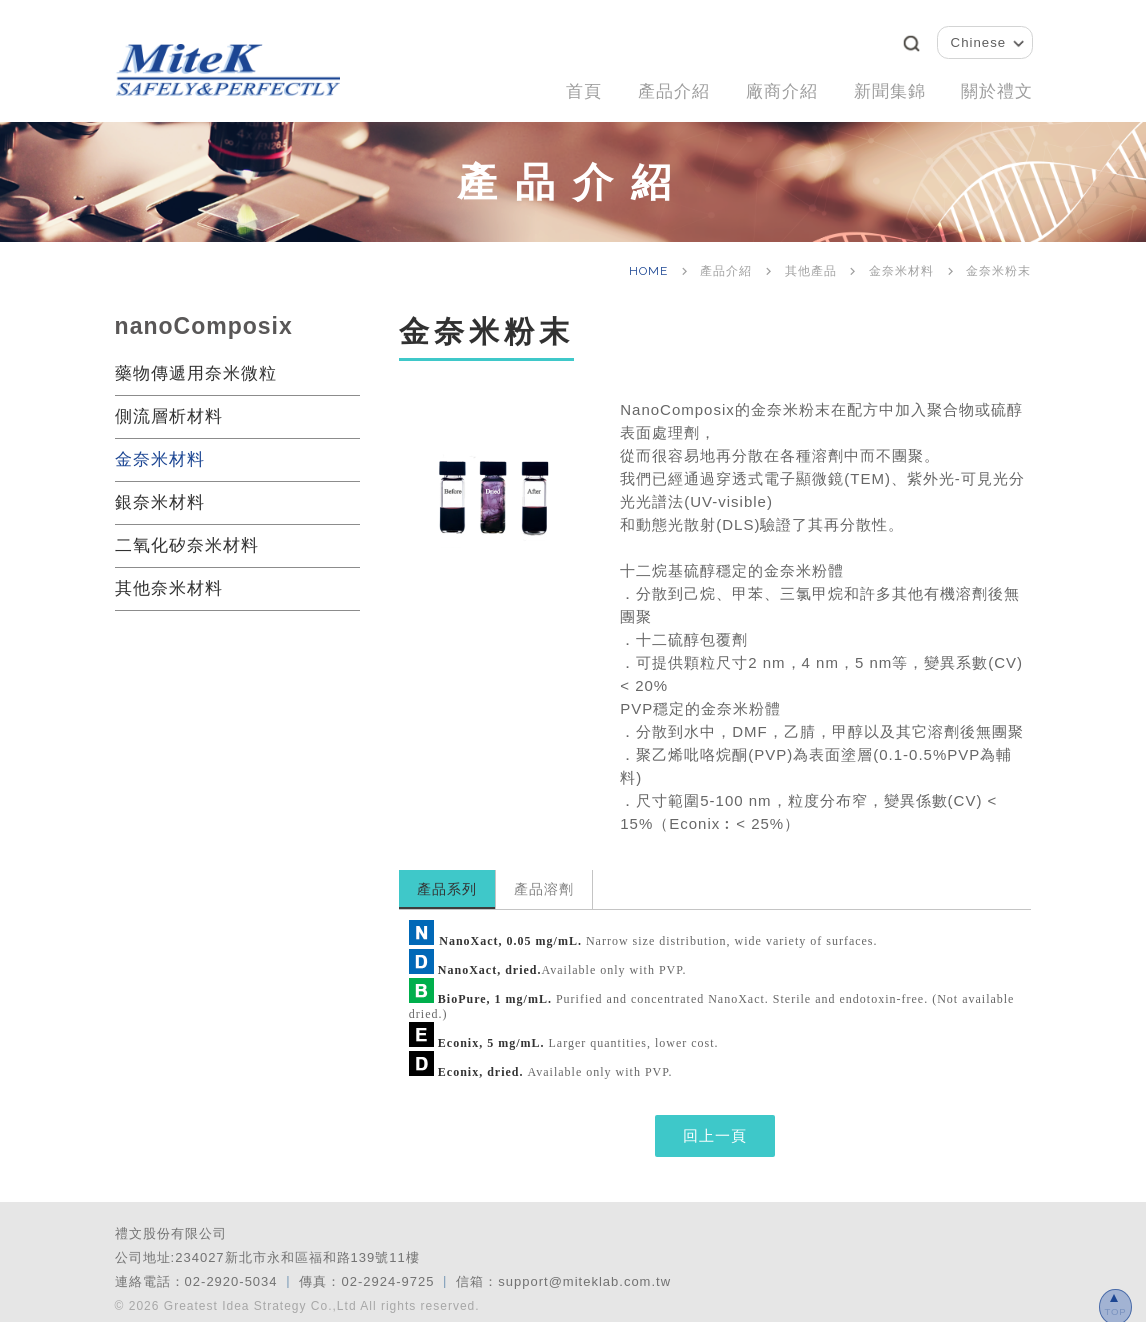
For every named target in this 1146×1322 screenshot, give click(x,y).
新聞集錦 (877, 86)
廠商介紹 (761, 86)
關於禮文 (993, 86)
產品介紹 (645, 86)
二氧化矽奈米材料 (187, 535)
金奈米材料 (160, 449)
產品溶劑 (544, 879)
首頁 (548, 86)
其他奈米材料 (169, 578)
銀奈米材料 (160, 492)
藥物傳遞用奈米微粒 (196, 363)
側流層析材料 (169, 406)
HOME (650, 261)
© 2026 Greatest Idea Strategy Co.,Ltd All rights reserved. (297, 1296)
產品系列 (447, 879)
